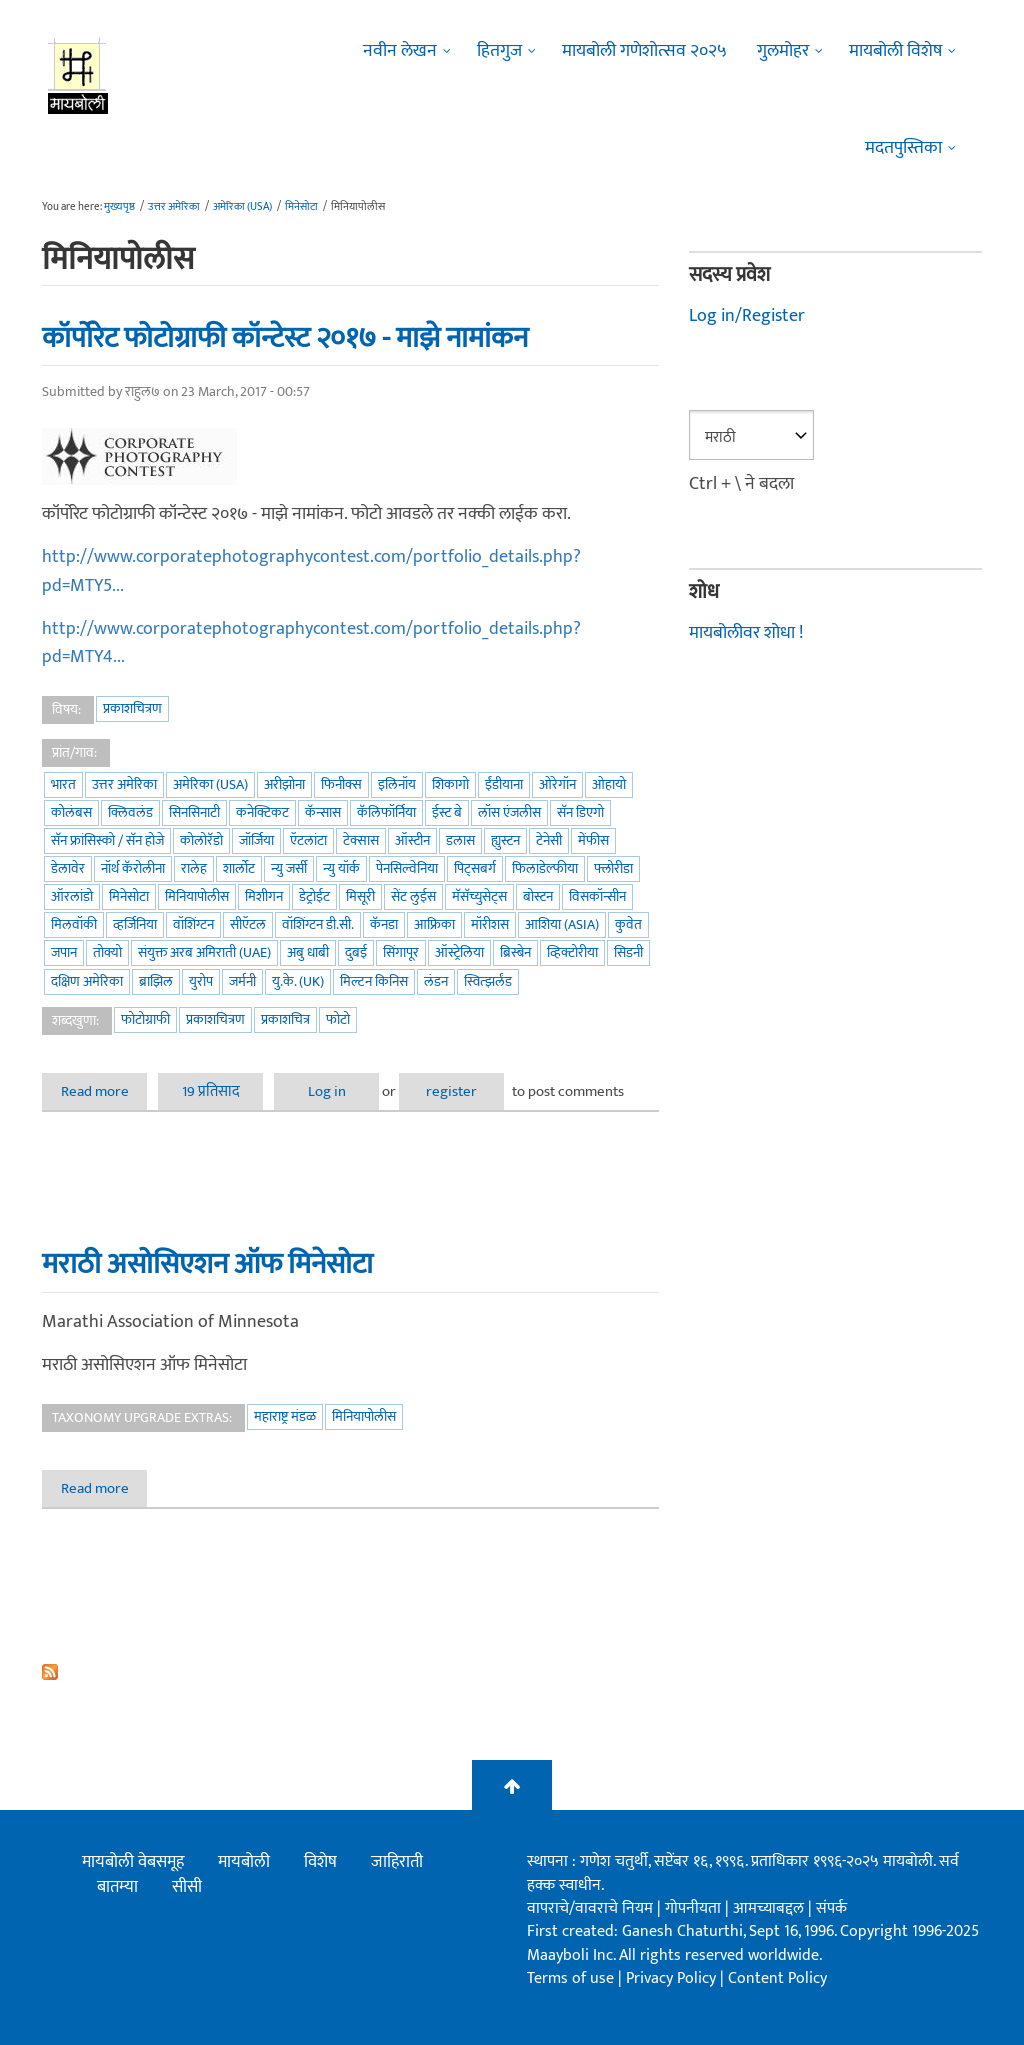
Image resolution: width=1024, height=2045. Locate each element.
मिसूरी (360, 896)
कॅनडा (384, 924)
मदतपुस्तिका (903, 148)
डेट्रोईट (314, 896)
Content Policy (777, 1978)
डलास (460, 840)
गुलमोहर (783, 51)
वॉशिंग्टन (193, 924)
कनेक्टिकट (262, 812)
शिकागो (450, 784)
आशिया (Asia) (562, 924)
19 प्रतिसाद (211, 1091)
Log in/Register (747, 316)
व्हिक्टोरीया (572, 952)
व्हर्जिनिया (135, 924)
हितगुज (499, 51)
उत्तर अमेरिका (174, 207)
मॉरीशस (490, 924)
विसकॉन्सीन (597, 896)
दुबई (356, 952)
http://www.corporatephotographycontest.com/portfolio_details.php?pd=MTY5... (311, 571)
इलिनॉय (397, 784)
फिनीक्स (341, 784)
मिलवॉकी (74, 924)
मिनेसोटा (301, 207)
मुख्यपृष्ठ (119, 207)
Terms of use (570, 1978)
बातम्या (117, 1887)
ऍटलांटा (308, 840)
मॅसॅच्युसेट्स (479, 896)
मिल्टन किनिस (374, 981)
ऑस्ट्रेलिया (459, 952)
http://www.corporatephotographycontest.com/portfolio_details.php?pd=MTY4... (311, 643)
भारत (63, 784)
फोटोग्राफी (145, 1019)
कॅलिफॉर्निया (386, 812)
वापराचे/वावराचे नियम (590, 1908)
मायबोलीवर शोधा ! (746, 633)
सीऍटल (248, 924)
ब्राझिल (156, 981)
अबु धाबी (308, 952)
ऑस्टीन (412, 840)
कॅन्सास (323, 812)
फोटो (338, 1019)
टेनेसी (549, 840)
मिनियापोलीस (197, 896)
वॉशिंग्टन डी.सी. (318, 924)
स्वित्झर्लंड (488, 981)
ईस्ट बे (447, 812)
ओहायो (609, 784)
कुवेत (628, 924)
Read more (104, 1091)
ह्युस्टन (505, 840)
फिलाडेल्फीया (545, 868)
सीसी (187, 1887)
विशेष (320, 1862)
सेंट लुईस (413, 896)
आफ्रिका (434, 924)
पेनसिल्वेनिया (407, 868)
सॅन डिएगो (580, 812)
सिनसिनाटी (194, 812)
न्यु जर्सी (289, 868)
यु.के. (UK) (298, 981)
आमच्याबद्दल (770, 1908)
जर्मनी (242, 981)
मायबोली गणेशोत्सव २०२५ (644, 51)
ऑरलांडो (72, 896)
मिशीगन (264, 896)
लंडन (436, 981)
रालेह (194, 868)
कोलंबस (71, 812)
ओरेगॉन (557, 784)
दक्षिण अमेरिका (87, 981)
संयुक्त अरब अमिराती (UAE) (204, 952)
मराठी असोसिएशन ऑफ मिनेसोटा (207, 1264)
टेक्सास (361, 840)
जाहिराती (397, 1862)
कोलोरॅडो (201, 840)
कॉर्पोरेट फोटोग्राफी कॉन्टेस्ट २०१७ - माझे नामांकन (285, 338)
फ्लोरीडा (613, 868)
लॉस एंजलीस (509, 812)
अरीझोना (284, 784)
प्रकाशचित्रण (132, 708)
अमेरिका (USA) (242, 207)
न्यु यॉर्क (341, 868)
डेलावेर (68, 868)
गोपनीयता (695, 1908)
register (451, 1091)
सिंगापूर (401, 952)
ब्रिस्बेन (515, 952)
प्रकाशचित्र (285, 1019)
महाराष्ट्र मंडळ (285, 1416)
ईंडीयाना (504, 784)
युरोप (201, 981)
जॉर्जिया (256, 840)
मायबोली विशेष (895, 51)
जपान (64, 952)
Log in (327, 1091)
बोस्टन (538, 896)
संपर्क (831, 1908)
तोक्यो (107, 952)
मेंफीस (593, 840)
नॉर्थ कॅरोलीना (133, 868)
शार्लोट (239, 868)
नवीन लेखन (400, 51)
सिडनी (628, 952)
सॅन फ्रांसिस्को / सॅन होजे (107, 840)
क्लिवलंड (130, 812)
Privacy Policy (673, 1978)
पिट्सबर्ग (475, 868)
